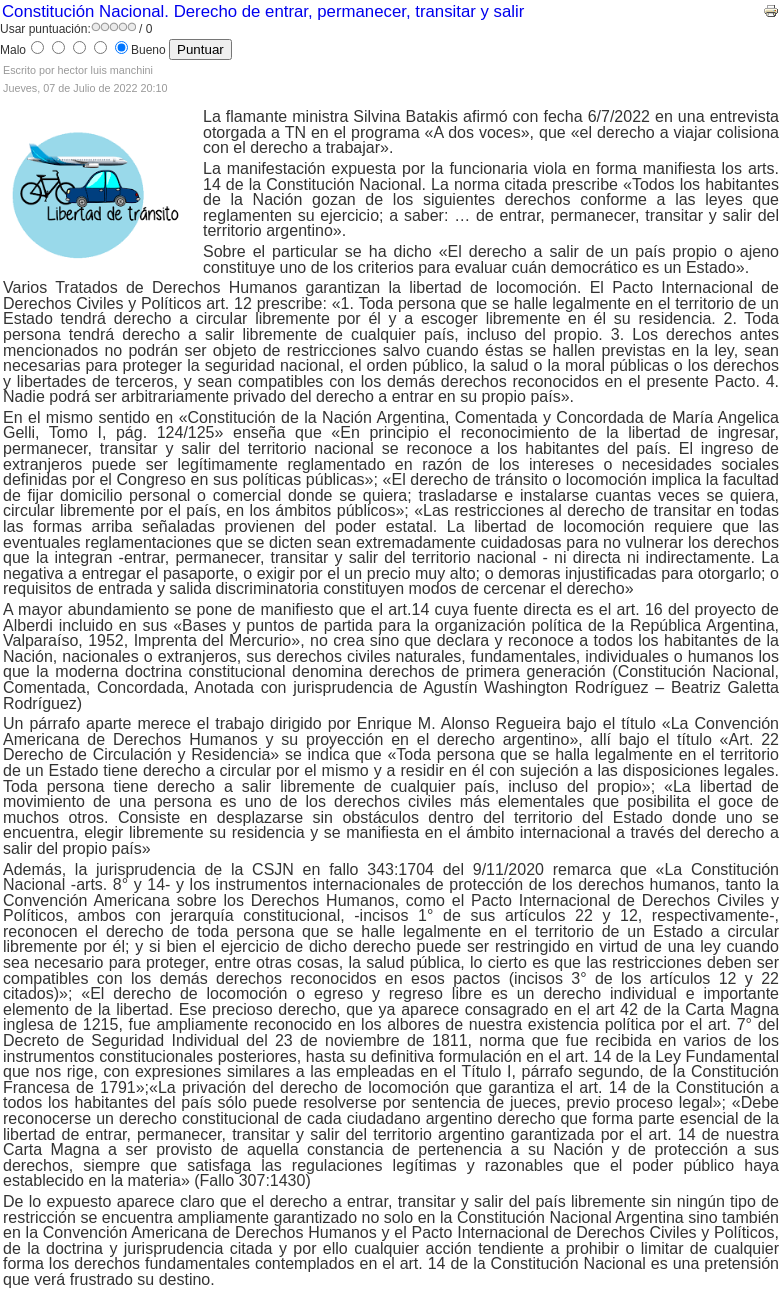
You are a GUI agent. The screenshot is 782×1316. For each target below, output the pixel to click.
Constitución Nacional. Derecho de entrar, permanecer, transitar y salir (263, 11)
